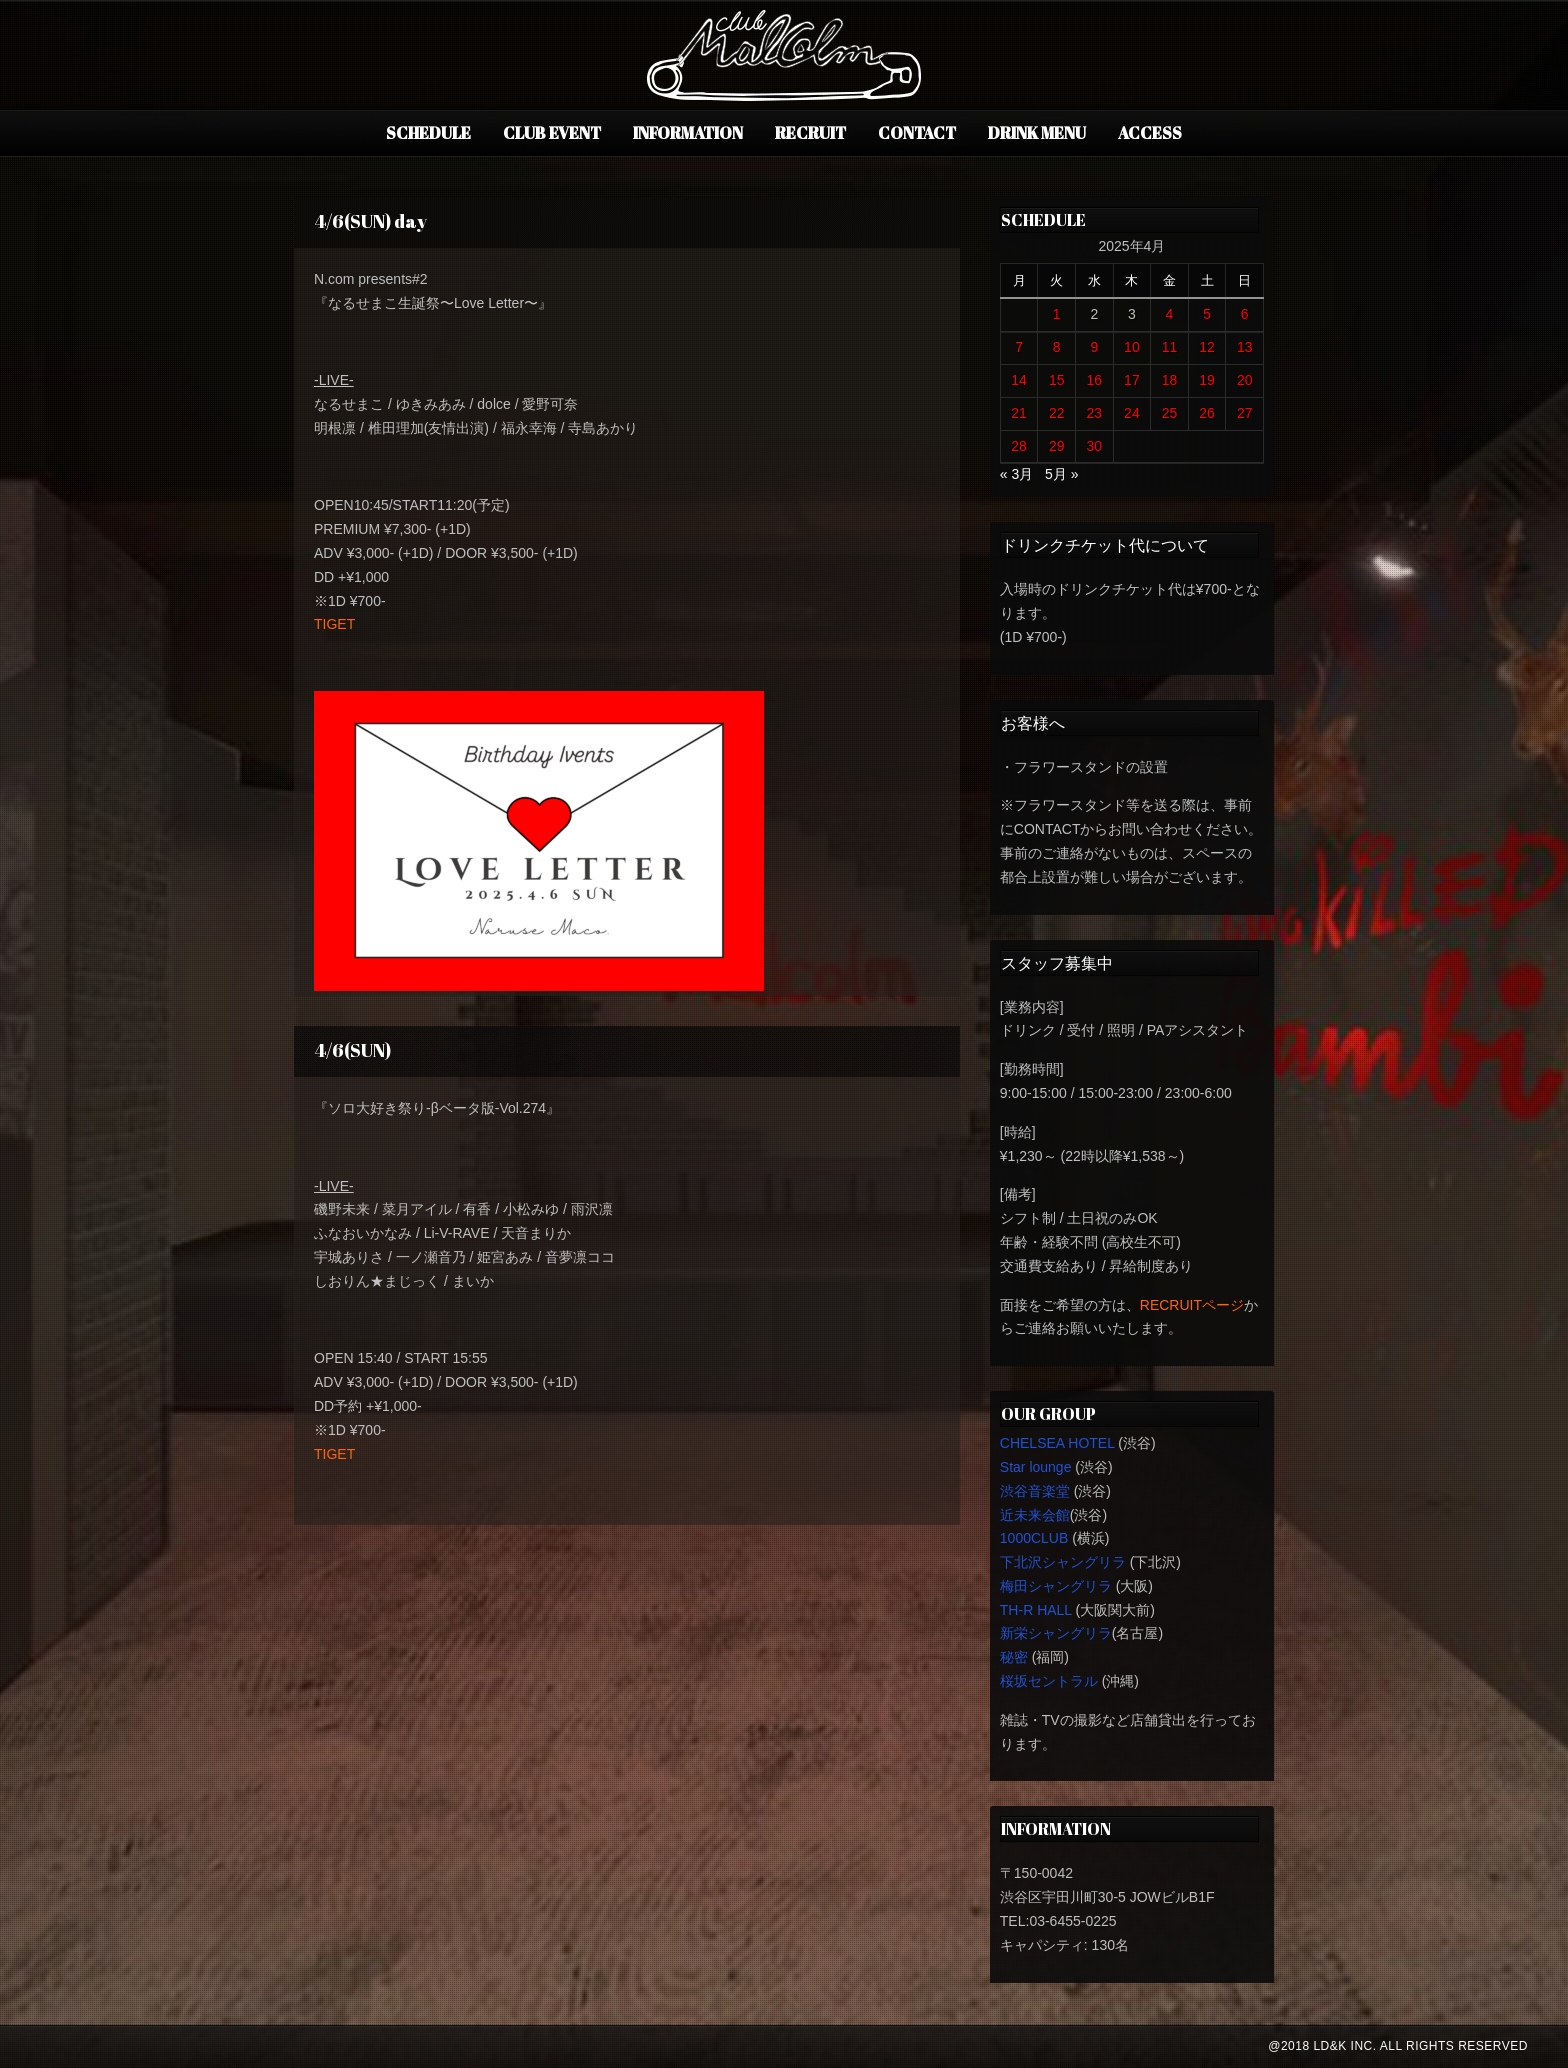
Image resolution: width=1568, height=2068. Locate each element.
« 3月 (1016, 474)
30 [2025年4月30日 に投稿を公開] (1095, 446)
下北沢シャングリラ (1063, 1562)
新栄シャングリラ (1056, 1633)
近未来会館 (1035, 1515)
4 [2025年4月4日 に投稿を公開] (1170, 314)
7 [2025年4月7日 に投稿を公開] (1019, 347)
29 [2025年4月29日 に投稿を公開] (1057, 446)
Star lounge (1036, 1467)
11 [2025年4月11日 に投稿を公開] (1170, 347)
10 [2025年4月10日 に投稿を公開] (1132, 347)
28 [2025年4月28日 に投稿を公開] (1019, 446)
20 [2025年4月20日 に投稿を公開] (1245, 380)
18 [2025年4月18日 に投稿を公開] (1170, 380)
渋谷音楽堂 (1035, 1491)
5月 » (1061, 474)
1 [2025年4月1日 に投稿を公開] (1057, 314)
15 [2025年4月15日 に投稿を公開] (1057, 380)
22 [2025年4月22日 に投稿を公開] (1057, 413)
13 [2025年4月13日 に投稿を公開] (1245, 347)
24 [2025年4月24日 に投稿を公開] (1132, 413)
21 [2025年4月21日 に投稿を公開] (1019, 413)
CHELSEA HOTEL (1057, 1443)
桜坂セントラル (1049, 1681)
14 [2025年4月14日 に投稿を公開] (1019, 380)
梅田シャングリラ (1056, 1586)
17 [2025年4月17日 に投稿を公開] (1132, 380)
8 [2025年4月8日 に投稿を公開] (1057, 347)
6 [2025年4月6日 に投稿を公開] (1245, 314)
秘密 (1014, 1657)
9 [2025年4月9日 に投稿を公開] (1094, 347)
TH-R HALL (1036, 1610)
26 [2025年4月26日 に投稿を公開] (1207, 413)
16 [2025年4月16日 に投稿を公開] (1095, 380)
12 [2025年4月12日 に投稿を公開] (1207, 347)
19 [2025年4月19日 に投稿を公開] (1207, 380)
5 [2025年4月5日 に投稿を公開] (1207, 314)
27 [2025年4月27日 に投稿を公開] (1245, 413)
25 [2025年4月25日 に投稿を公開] (1170, 413)
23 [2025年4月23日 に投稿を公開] (1095, 413)
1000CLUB (1034, 1538)
